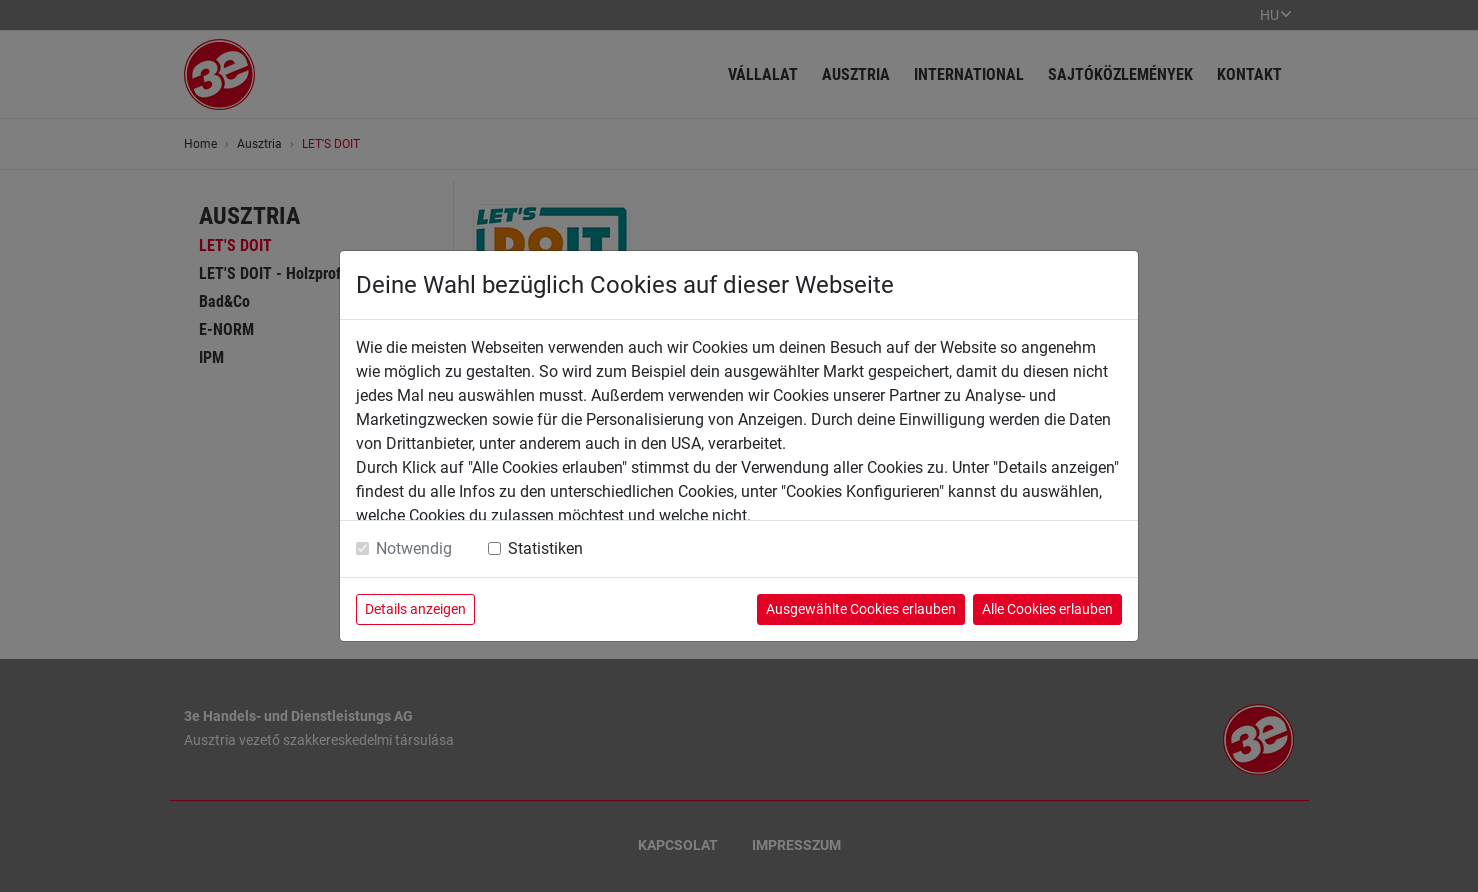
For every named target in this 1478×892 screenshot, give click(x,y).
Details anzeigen (415, 609)
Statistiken (545, 548)
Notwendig (414, 548)
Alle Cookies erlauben (1047, 609)
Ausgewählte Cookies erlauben (861, 609)
